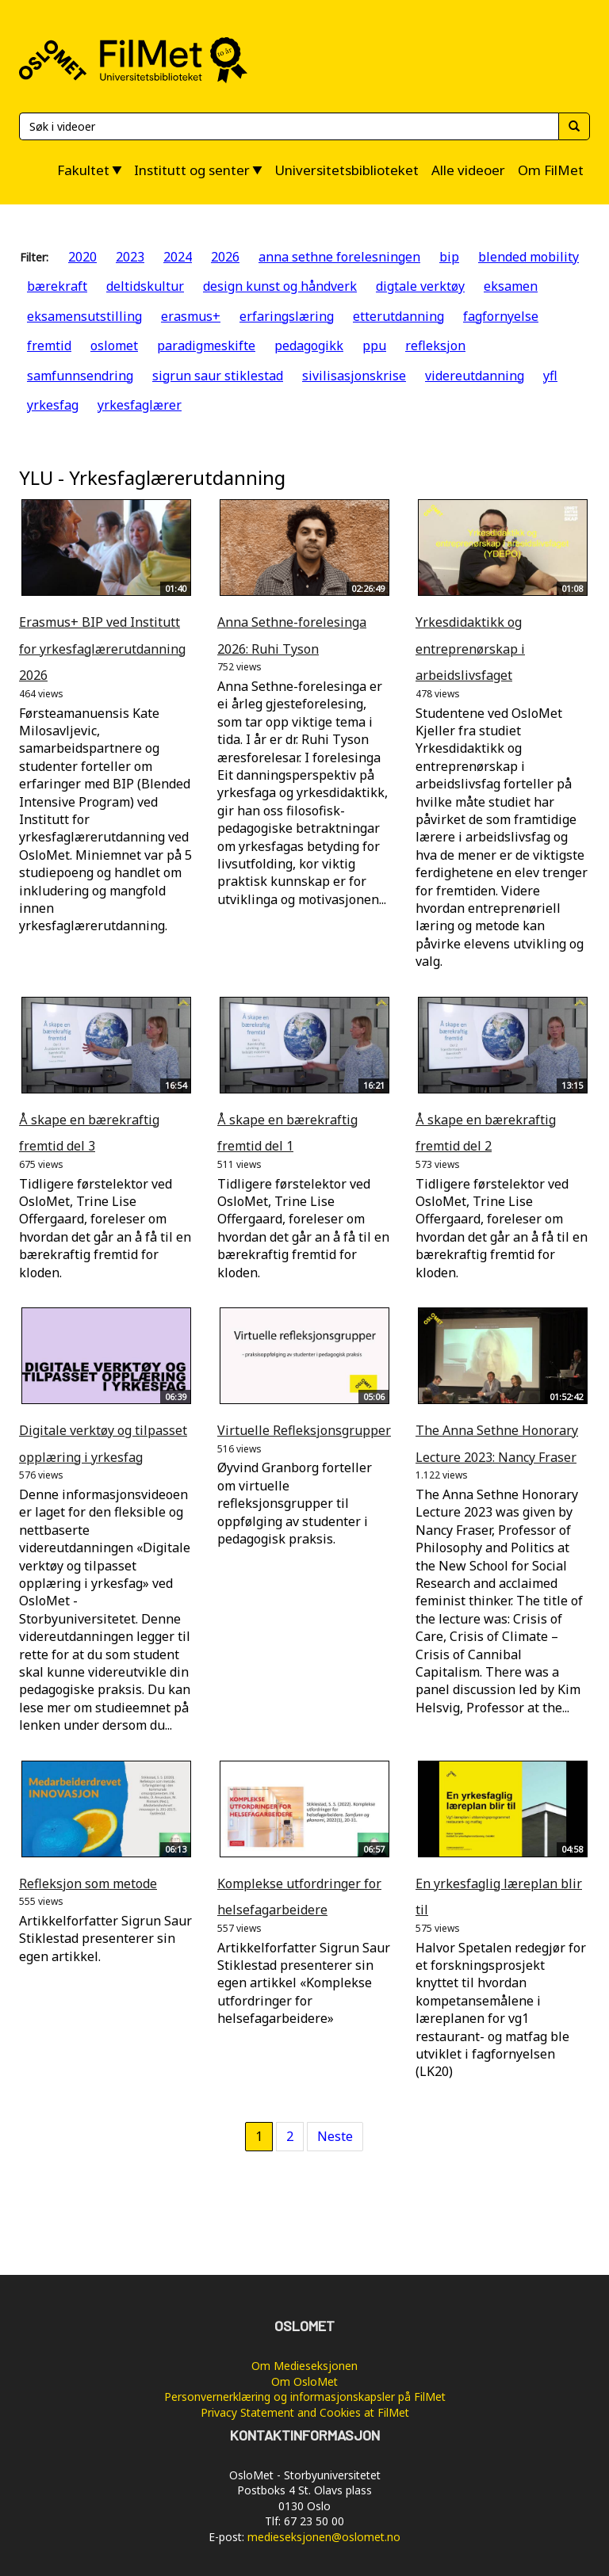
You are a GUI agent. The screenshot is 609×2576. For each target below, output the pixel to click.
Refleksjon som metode (88, 1883)
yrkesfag (53, 405)
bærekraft (57, 286)
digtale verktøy (420, 286)
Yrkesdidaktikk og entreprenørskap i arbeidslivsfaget (470, 648)
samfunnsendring (80, 375)
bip (449, 256)
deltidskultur (145, 286)
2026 (225, 256)
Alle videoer (468, 170)
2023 (130, 256)
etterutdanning (398, 316)
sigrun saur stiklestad (217, 375)
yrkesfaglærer (140, 405)
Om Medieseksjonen (304, 2365)
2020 (82, 256)
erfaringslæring (286, 316)
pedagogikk (308, 345)
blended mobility (528, 256)
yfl (550, 375)
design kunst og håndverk (280, 286)
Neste (335, 2136)
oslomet (114, 345)
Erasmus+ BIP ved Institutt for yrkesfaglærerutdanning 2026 (102, 648)
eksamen (511, 286)
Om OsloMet (304, 2381)
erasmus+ (190, 316)
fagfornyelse (500, 316)
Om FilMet (551, 170)
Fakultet (83, 170)
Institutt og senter (192, 170)
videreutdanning (474, 375)
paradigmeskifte (206, 345)
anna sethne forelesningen (339, 256)
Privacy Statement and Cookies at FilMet (305, 2412)
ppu (374, 345)
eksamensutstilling (84, 316)
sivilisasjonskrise (354, 375)
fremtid (49, 345)
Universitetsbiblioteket (346, 170)
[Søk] (288, 126)
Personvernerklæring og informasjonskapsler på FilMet (305, 2396)
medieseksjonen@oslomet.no (323, 2536)
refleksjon (435, 345)
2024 (177, 256)
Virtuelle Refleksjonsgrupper (304, 1430)
